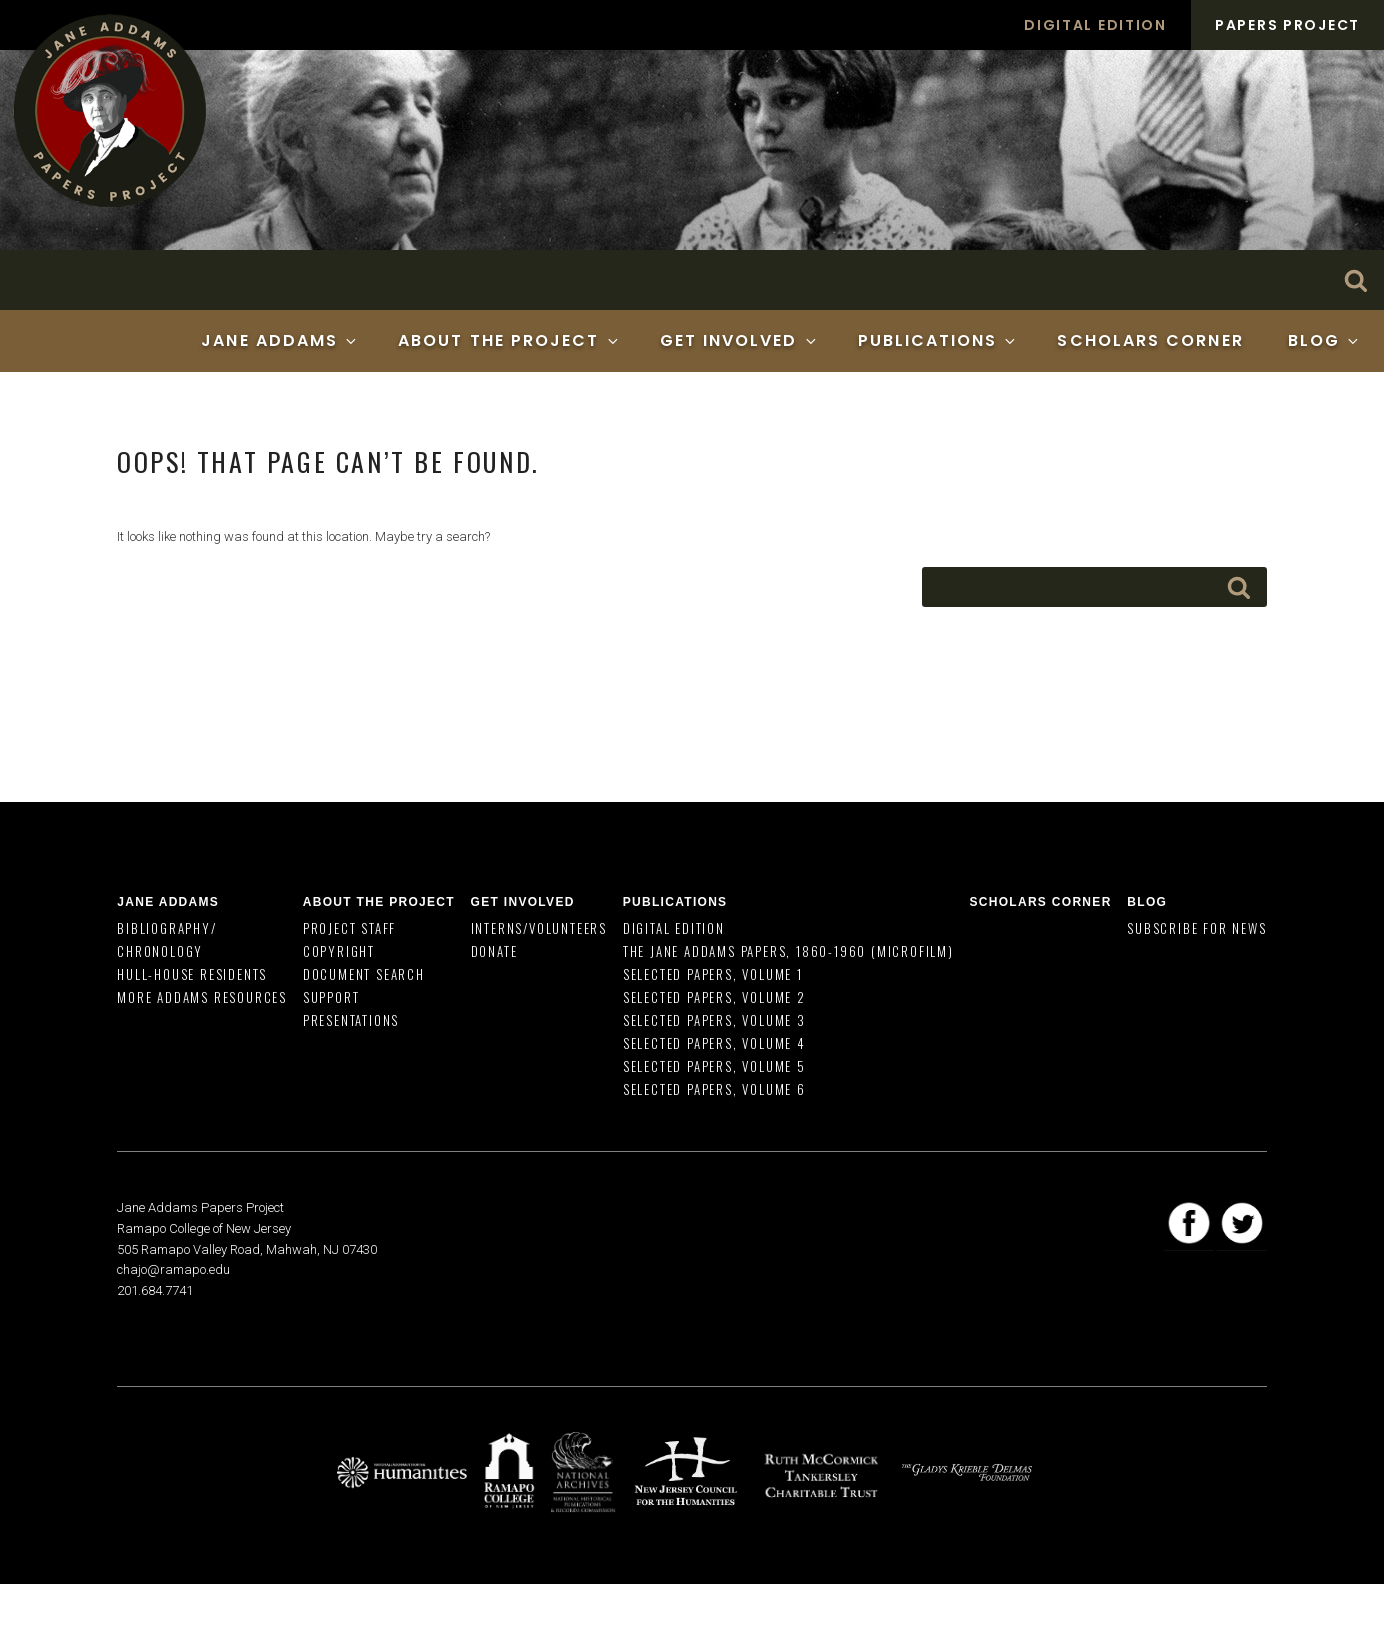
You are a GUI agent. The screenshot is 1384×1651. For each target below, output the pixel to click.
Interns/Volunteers (539, 928)
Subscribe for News (1196, 928)
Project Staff (349, 928)
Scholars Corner (1150, 340)
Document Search (364, 974)
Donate (494, 951)
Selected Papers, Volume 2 (714, 997)
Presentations (351, 1020)
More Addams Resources (202, 997)
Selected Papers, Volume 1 (713, 974)
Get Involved (739, 340)
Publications (938, 340)
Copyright (339, 951)
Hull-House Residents (192, 974)
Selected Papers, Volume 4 (714, 1043)
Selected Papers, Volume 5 (714, 1066)
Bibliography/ (166, 928)
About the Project (509, 340)
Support (331, 997)
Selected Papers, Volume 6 (714, 1089)
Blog (1324, 340)
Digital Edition (1095, 25)
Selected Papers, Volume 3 (714, 1020)
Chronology (160, 951)
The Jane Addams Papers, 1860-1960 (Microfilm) (788, 951)
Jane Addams (280, 340)
